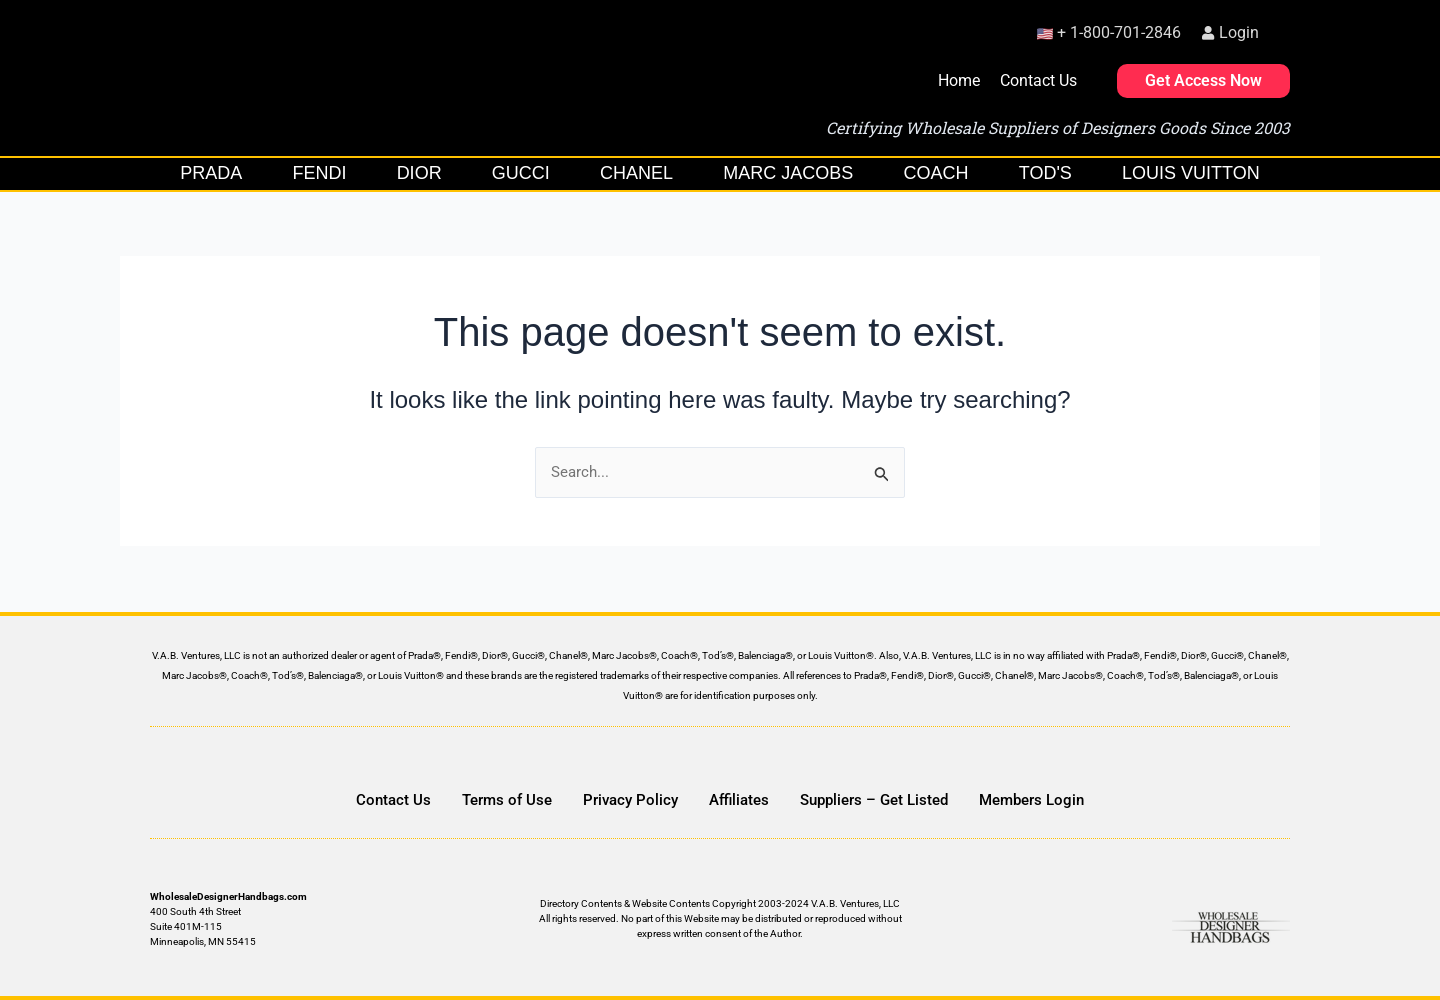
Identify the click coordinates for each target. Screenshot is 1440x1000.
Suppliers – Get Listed (874, 800)
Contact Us (1038, 80)
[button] (1284, 28)
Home (959, 80)
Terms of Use (507, 800)
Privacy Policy (630, 800)
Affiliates (739, 800)
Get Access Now (1203, 80)
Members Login (1031, 800)
